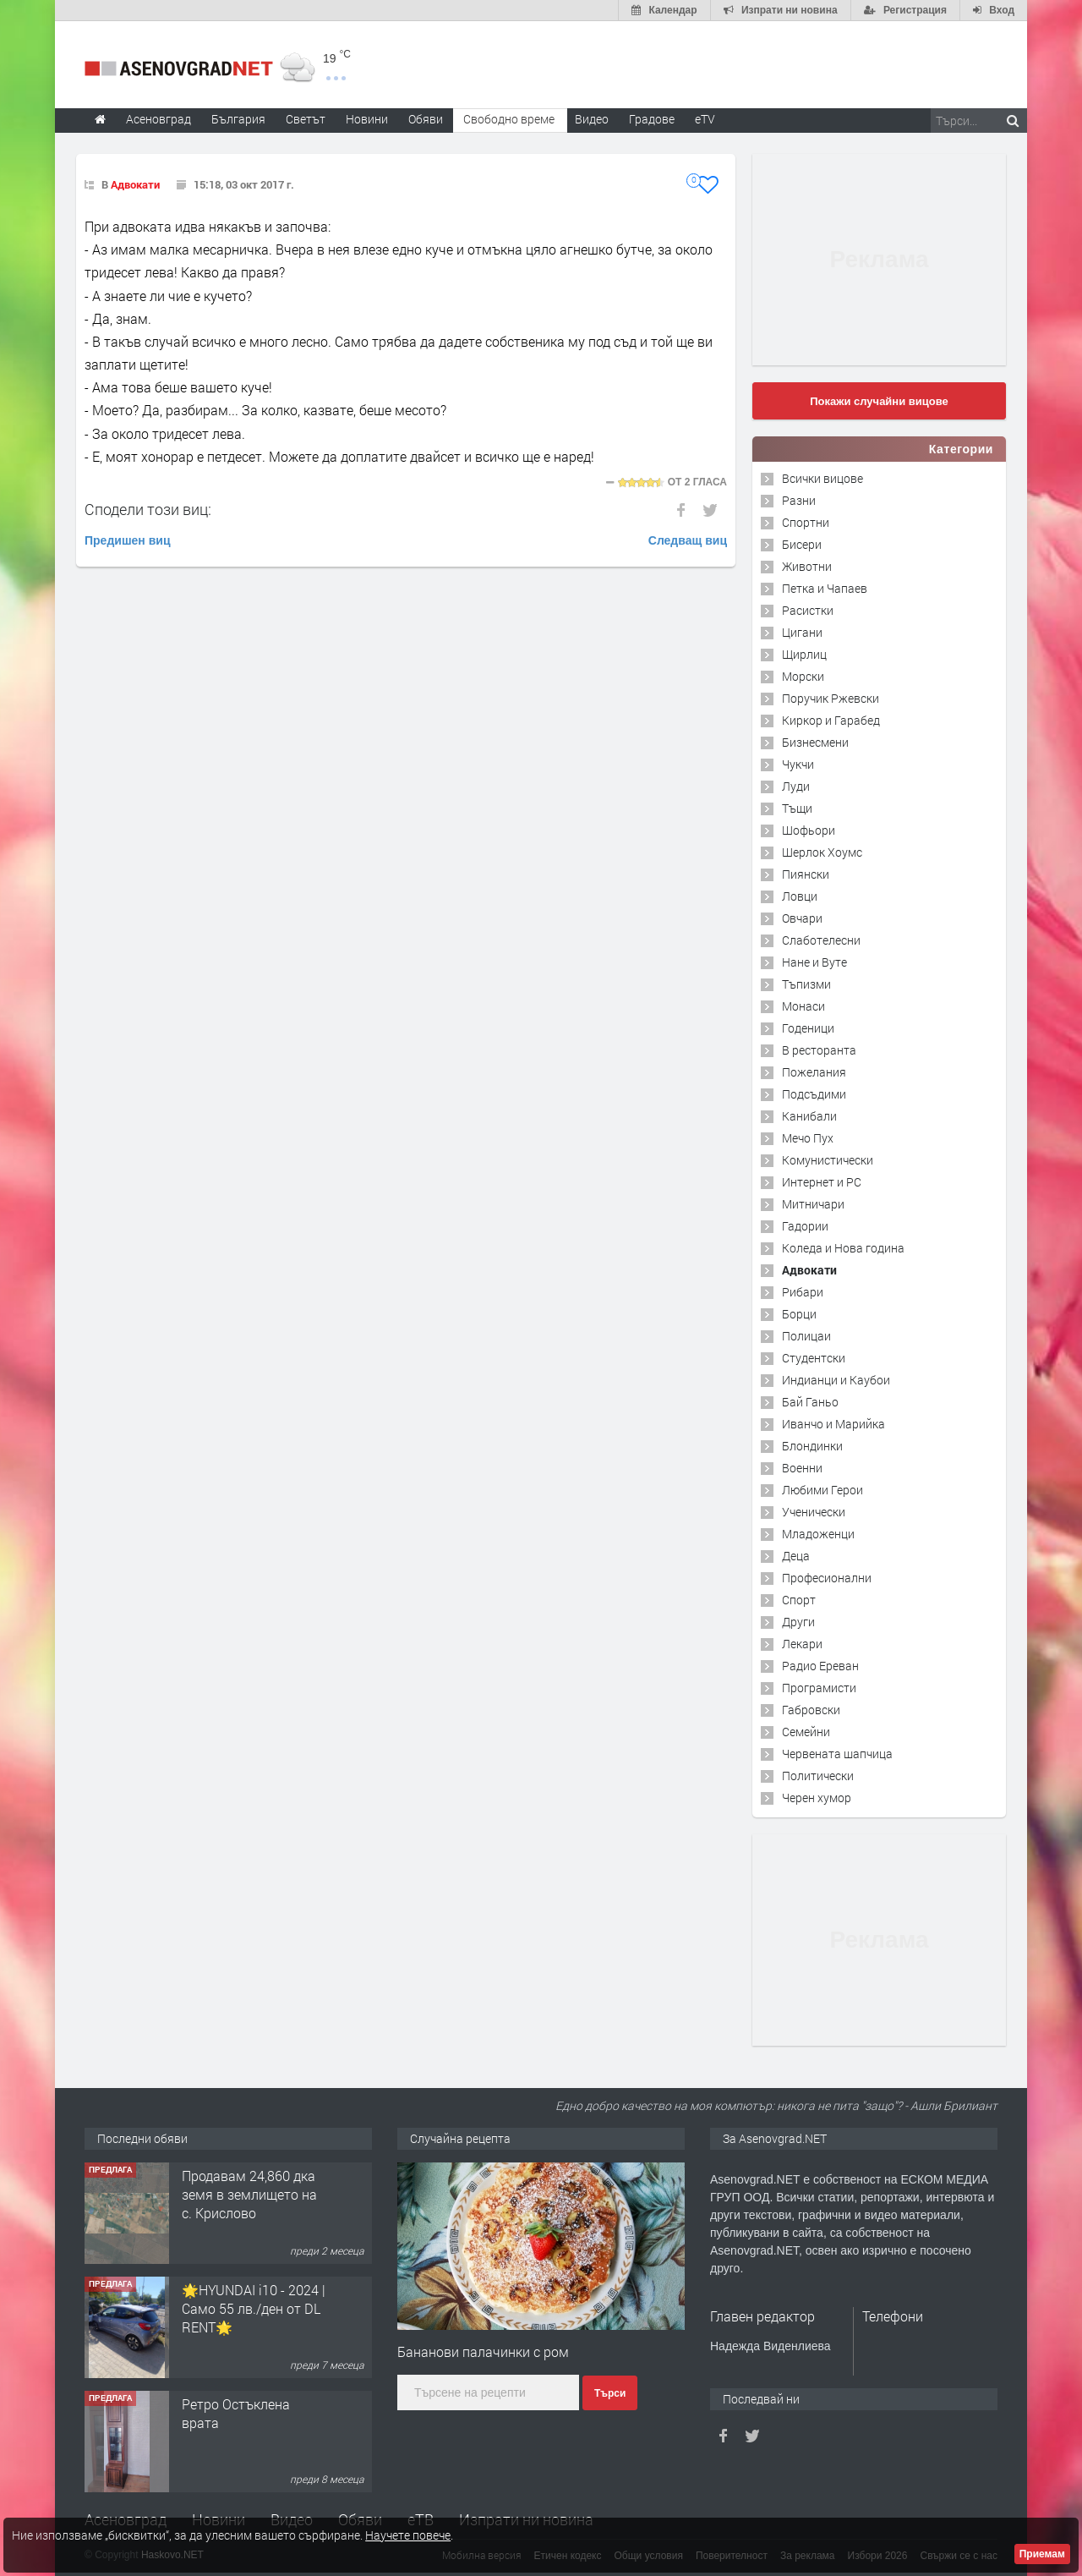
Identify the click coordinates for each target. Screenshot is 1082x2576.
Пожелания (814, 1072)
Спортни (805, 522)
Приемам (1042, 2554)
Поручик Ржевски (830, 698)
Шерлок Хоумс (822, 852)
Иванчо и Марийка (833, 1424)
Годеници (808, 1028)
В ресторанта (819, 1050)
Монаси (803, 1006)
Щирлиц (804, 654)
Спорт (799, 1600)
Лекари (802, 1644)
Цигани (802, 632)
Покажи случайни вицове (879, 401)
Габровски (811, 1710)
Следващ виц (687, 540)
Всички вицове (822, 478)
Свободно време (509, 119)
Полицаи (806, 1336)
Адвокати (135, 184)
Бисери (802, 544)
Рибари (802, 1292)
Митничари (813, 1204)
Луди (796, 786)
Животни (807, 566)
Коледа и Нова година (843, 1248)
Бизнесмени (815, 742)
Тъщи (797, 808)
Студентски (813, 1358)
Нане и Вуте (814, 962)
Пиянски (805, 874)
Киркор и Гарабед (831, 720)
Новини (367, 119)
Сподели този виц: (148, 509)
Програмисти (819, 1688)
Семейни (806, 1732)
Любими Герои (822, 1490)
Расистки (807, 610)
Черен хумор (816, 1797)
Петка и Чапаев (824, 588)
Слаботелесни (821, 940)
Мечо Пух (807, 1138)
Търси (610, 2393)
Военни (802, 1468)
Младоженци (818, 1534)
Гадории (805, 1226)
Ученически (813, 1512)
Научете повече (408, 2535)
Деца (796, 1556)
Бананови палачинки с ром (483, 2351)
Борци (799, 1314)
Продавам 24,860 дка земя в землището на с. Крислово (249, 2194)
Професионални (827, 1578)
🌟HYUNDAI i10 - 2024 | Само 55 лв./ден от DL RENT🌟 (253, 2309)
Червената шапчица (837, 1754)
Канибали (809, 1116)
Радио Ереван (820, 1666)
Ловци (799, 896)
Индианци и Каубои (836, 1380)
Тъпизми (806, 984)
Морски (803, 676)
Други (798, 1622)
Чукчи (798, 764)
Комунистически (827, 1160)
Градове (652, 119)
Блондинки (812, 1446)
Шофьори (808, 830)
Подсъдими (814, 1094)
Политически (818, 1776)
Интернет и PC (821, 1182)
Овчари (802, 918)
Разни (799, 500)
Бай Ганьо (810, 1402)
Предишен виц (128, 540)
